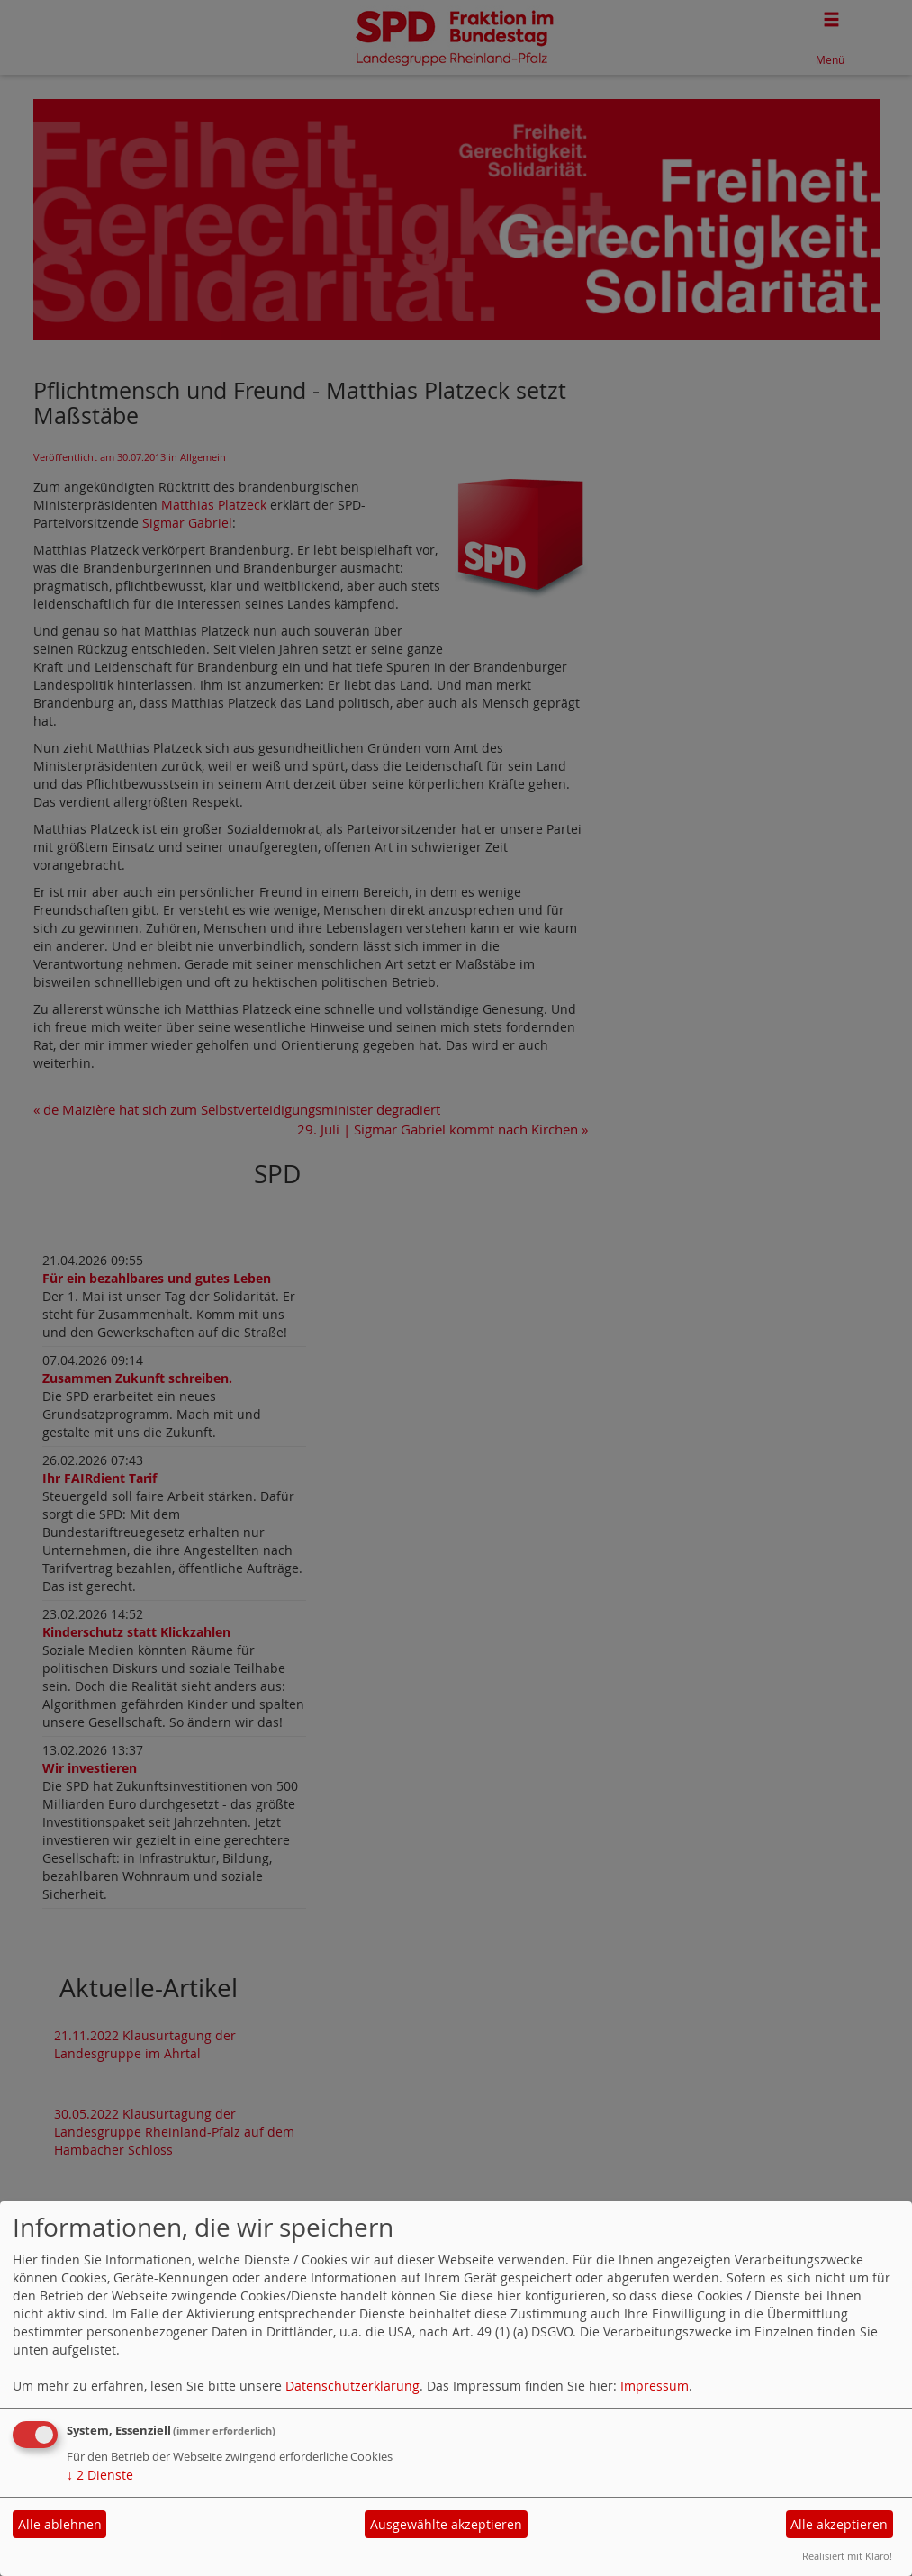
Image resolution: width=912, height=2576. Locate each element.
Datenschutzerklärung (352, 2385)
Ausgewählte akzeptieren (446, 2524)
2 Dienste (100, 2474)
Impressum (654, 2385)
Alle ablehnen (60, 2524)
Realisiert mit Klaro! (847, 2555)
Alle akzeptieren (839, 2524)
